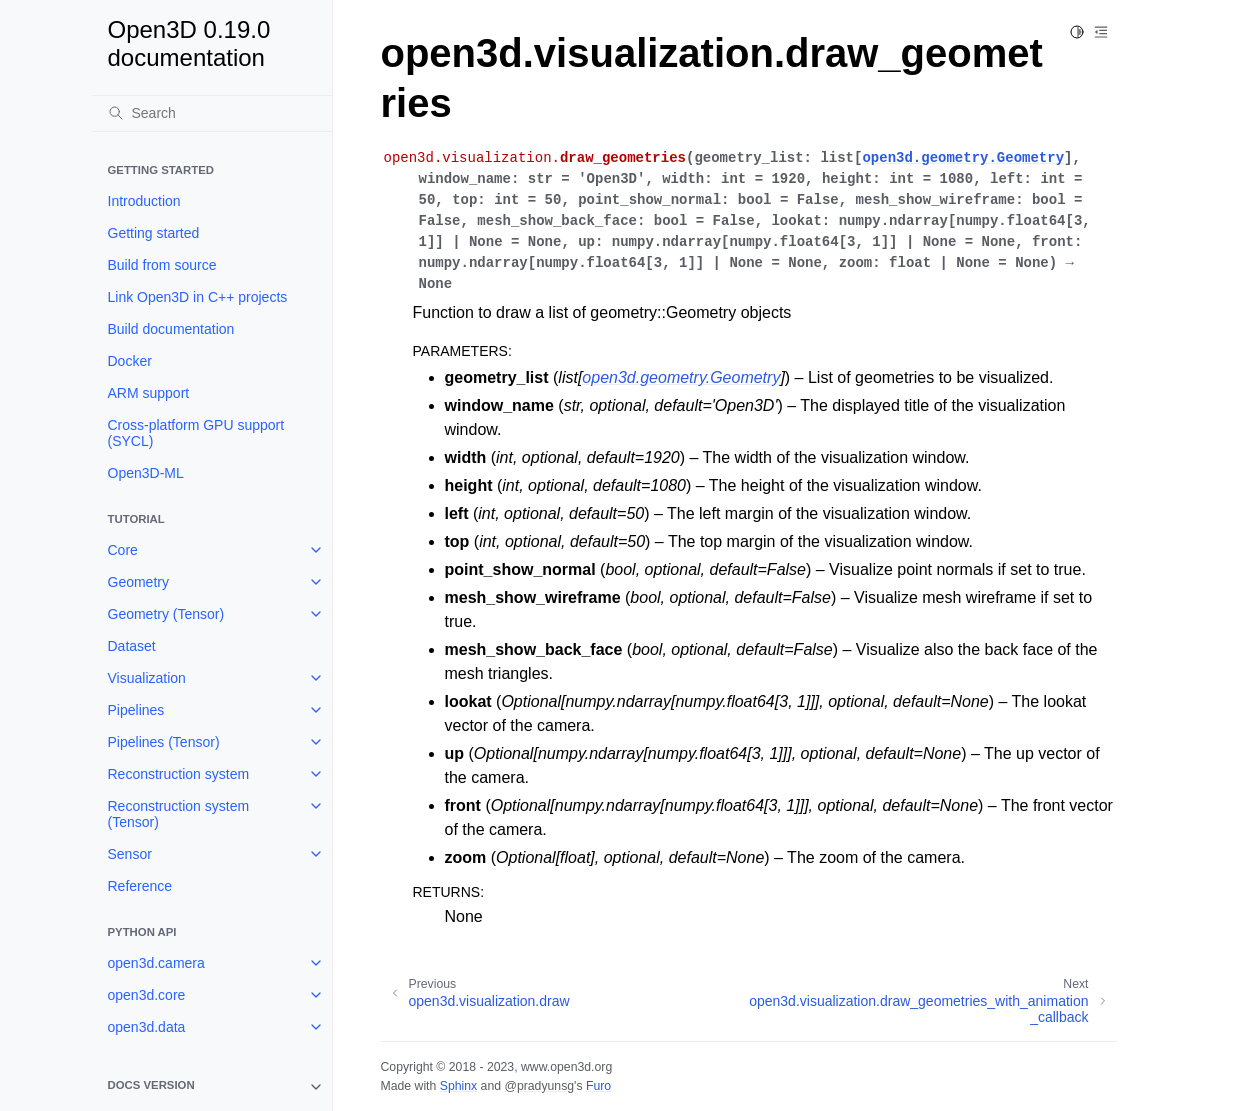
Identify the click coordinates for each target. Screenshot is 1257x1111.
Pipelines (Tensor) (164, 742)
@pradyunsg (539, 1086)
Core (123, 550)
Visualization (147, 678)
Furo (598, 1086)
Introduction (144, 201)
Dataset (132, 646)
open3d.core (147, 995)
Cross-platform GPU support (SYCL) (196, 433)
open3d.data (147, 1027)
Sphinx (458, 1086)
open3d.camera (156, 963)
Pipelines (136, 710)
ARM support (149, 393)
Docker (130, 361)
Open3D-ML (146, 473)
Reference (140, 886)
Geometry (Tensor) (166, 614)
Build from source (162, 265)
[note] (212, 1087)
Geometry (138, 582)
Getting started (154, 233)
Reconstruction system (179, 774)
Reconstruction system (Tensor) (179, 814)
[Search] (212, 113)
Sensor (130, 854)
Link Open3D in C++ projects (198, 297)
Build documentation (171, 329)
